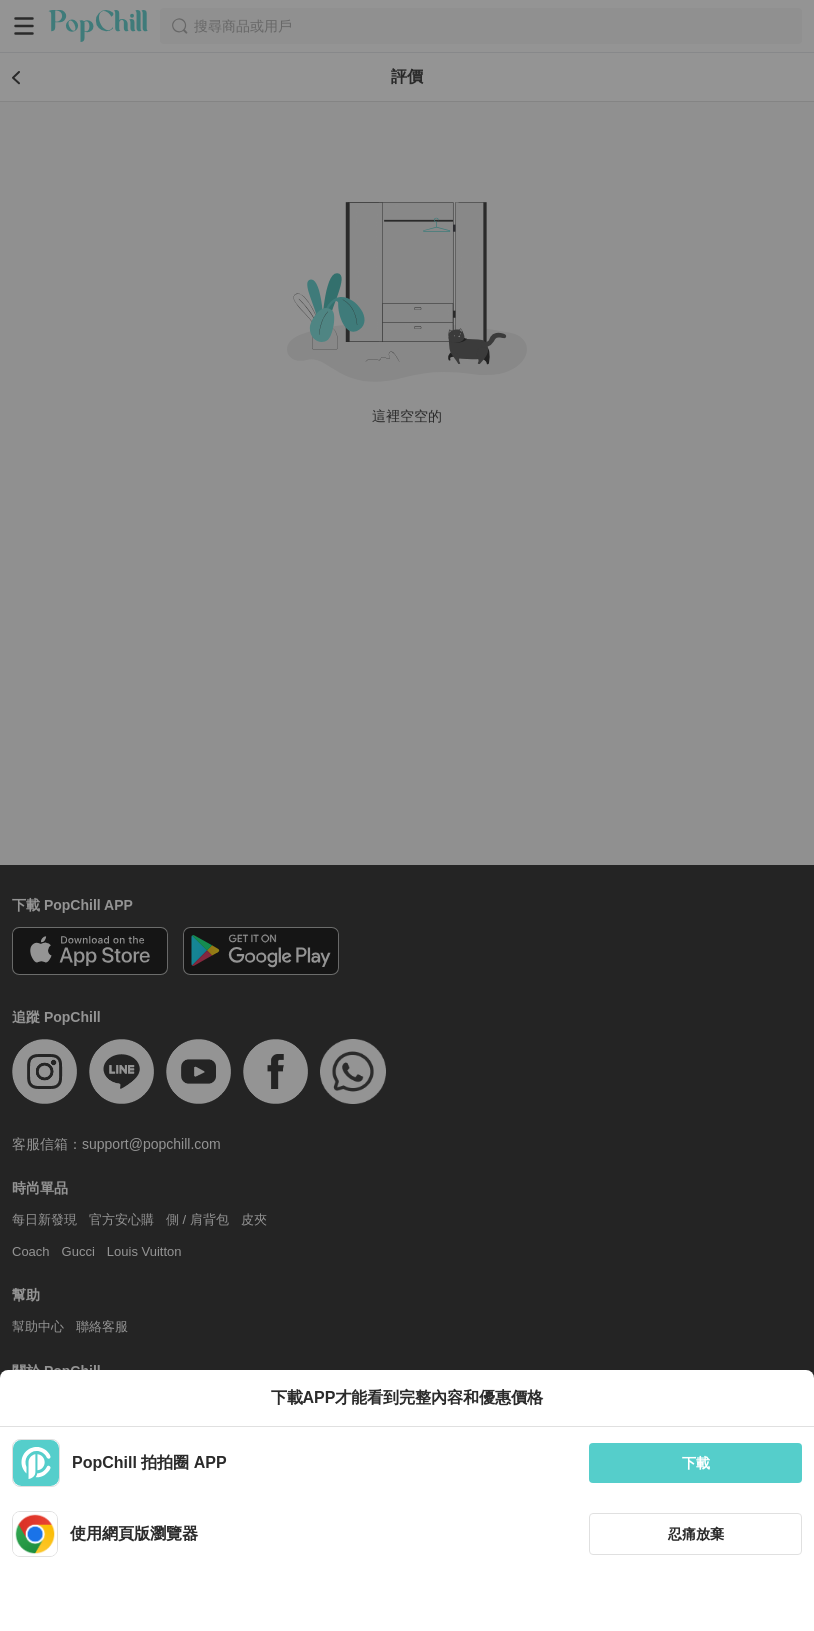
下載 (696, 1463)
